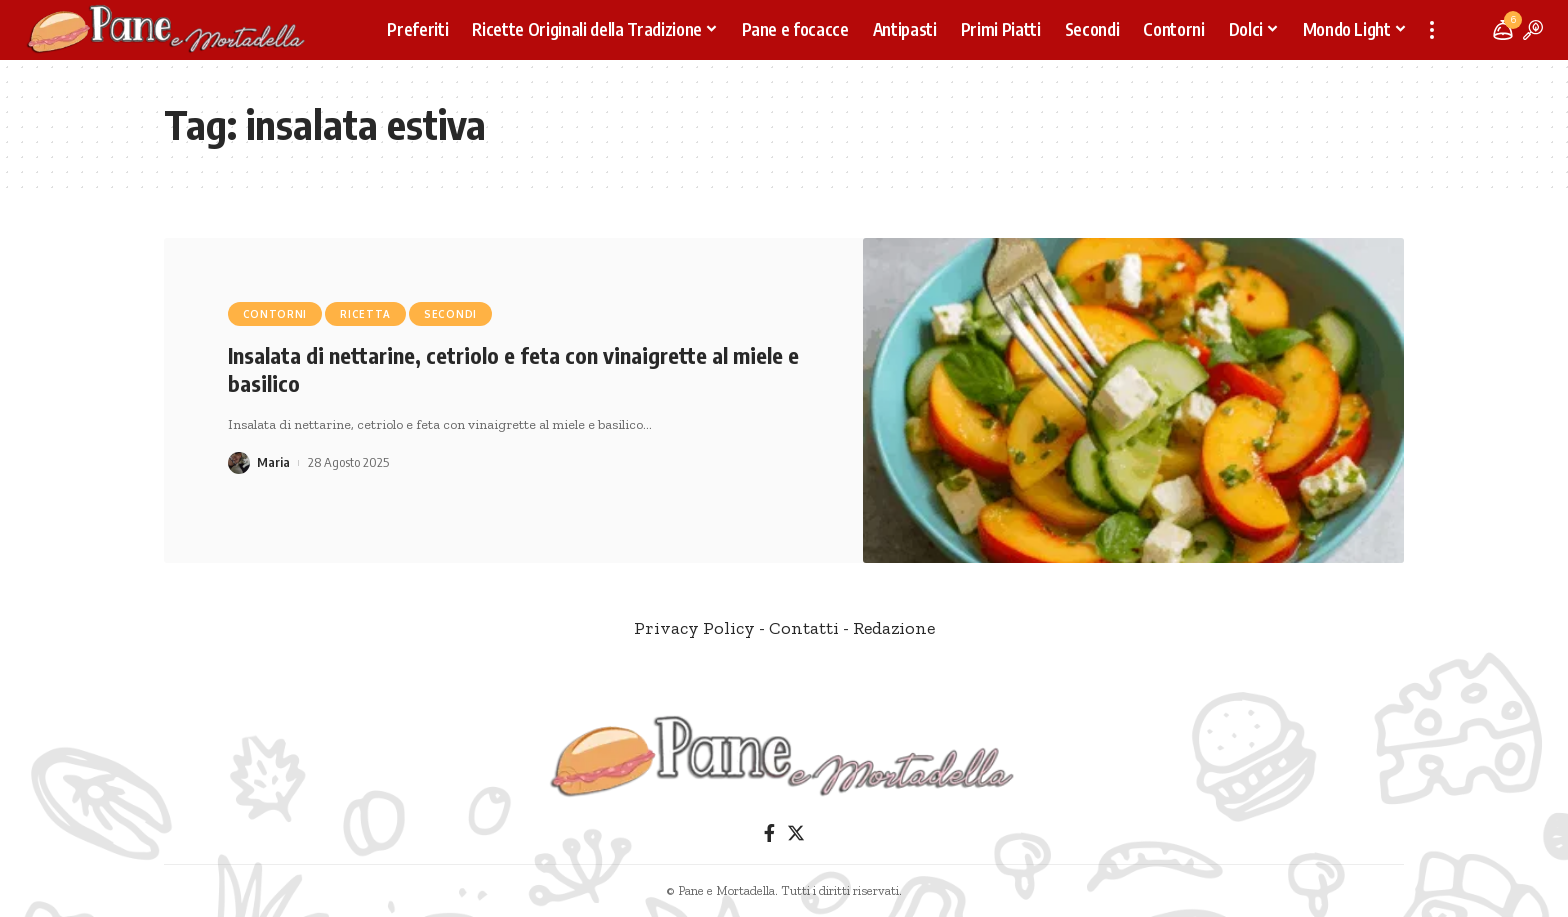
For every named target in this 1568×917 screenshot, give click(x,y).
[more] (1432, 30)
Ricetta (365, 314)
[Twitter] (796, 833)
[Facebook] (769, 833)
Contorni (275, 314)
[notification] (1503, 30)
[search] (1533, 30)
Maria (273, 462)
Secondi (450, 314)
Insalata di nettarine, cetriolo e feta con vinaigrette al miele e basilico (513, 369)
